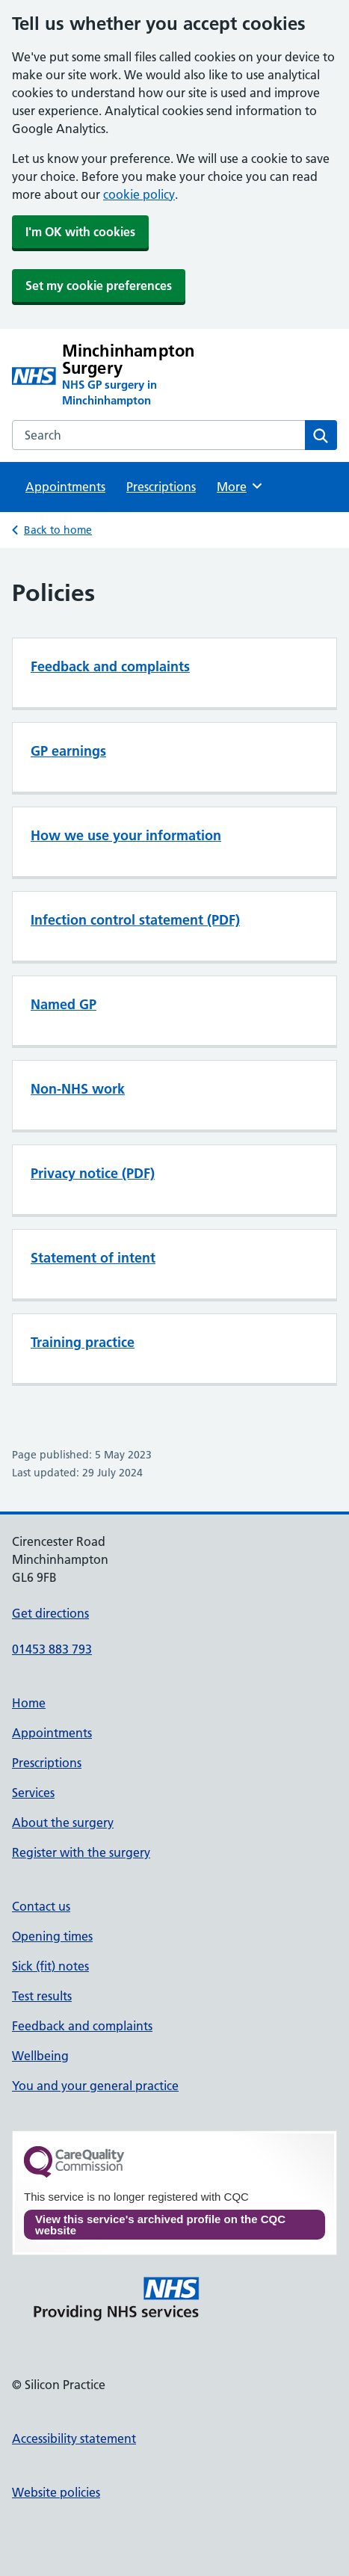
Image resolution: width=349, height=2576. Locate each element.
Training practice (83, 1342)
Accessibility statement (74, 2438)
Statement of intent (93, 1257)
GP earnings (68, 750)
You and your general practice (95, 2085)
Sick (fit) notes (50, 1966)
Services (33, 1792)
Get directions (50, 1613)
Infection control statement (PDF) (135, 919)
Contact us (41, 1906)
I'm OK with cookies (80, 231)
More (240, 486)
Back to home (58, 530)
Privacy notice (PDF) (93, 1173)
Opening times (52, 1936)
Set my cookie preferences (98, 285)
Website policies (56, 2492)
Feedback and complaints (110, 666)
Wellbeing (40, 2055)
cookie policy (139, 194)
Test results (42, 1995)
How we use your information (126, 835)
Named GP (63, 1004)
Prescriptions (161, 486)
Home (29, 1702)
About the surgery (63, 1822)
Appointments (65, 486)
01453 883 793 (52, 1649)
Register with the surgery (81, 1852)
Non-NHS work (78, 1088)
